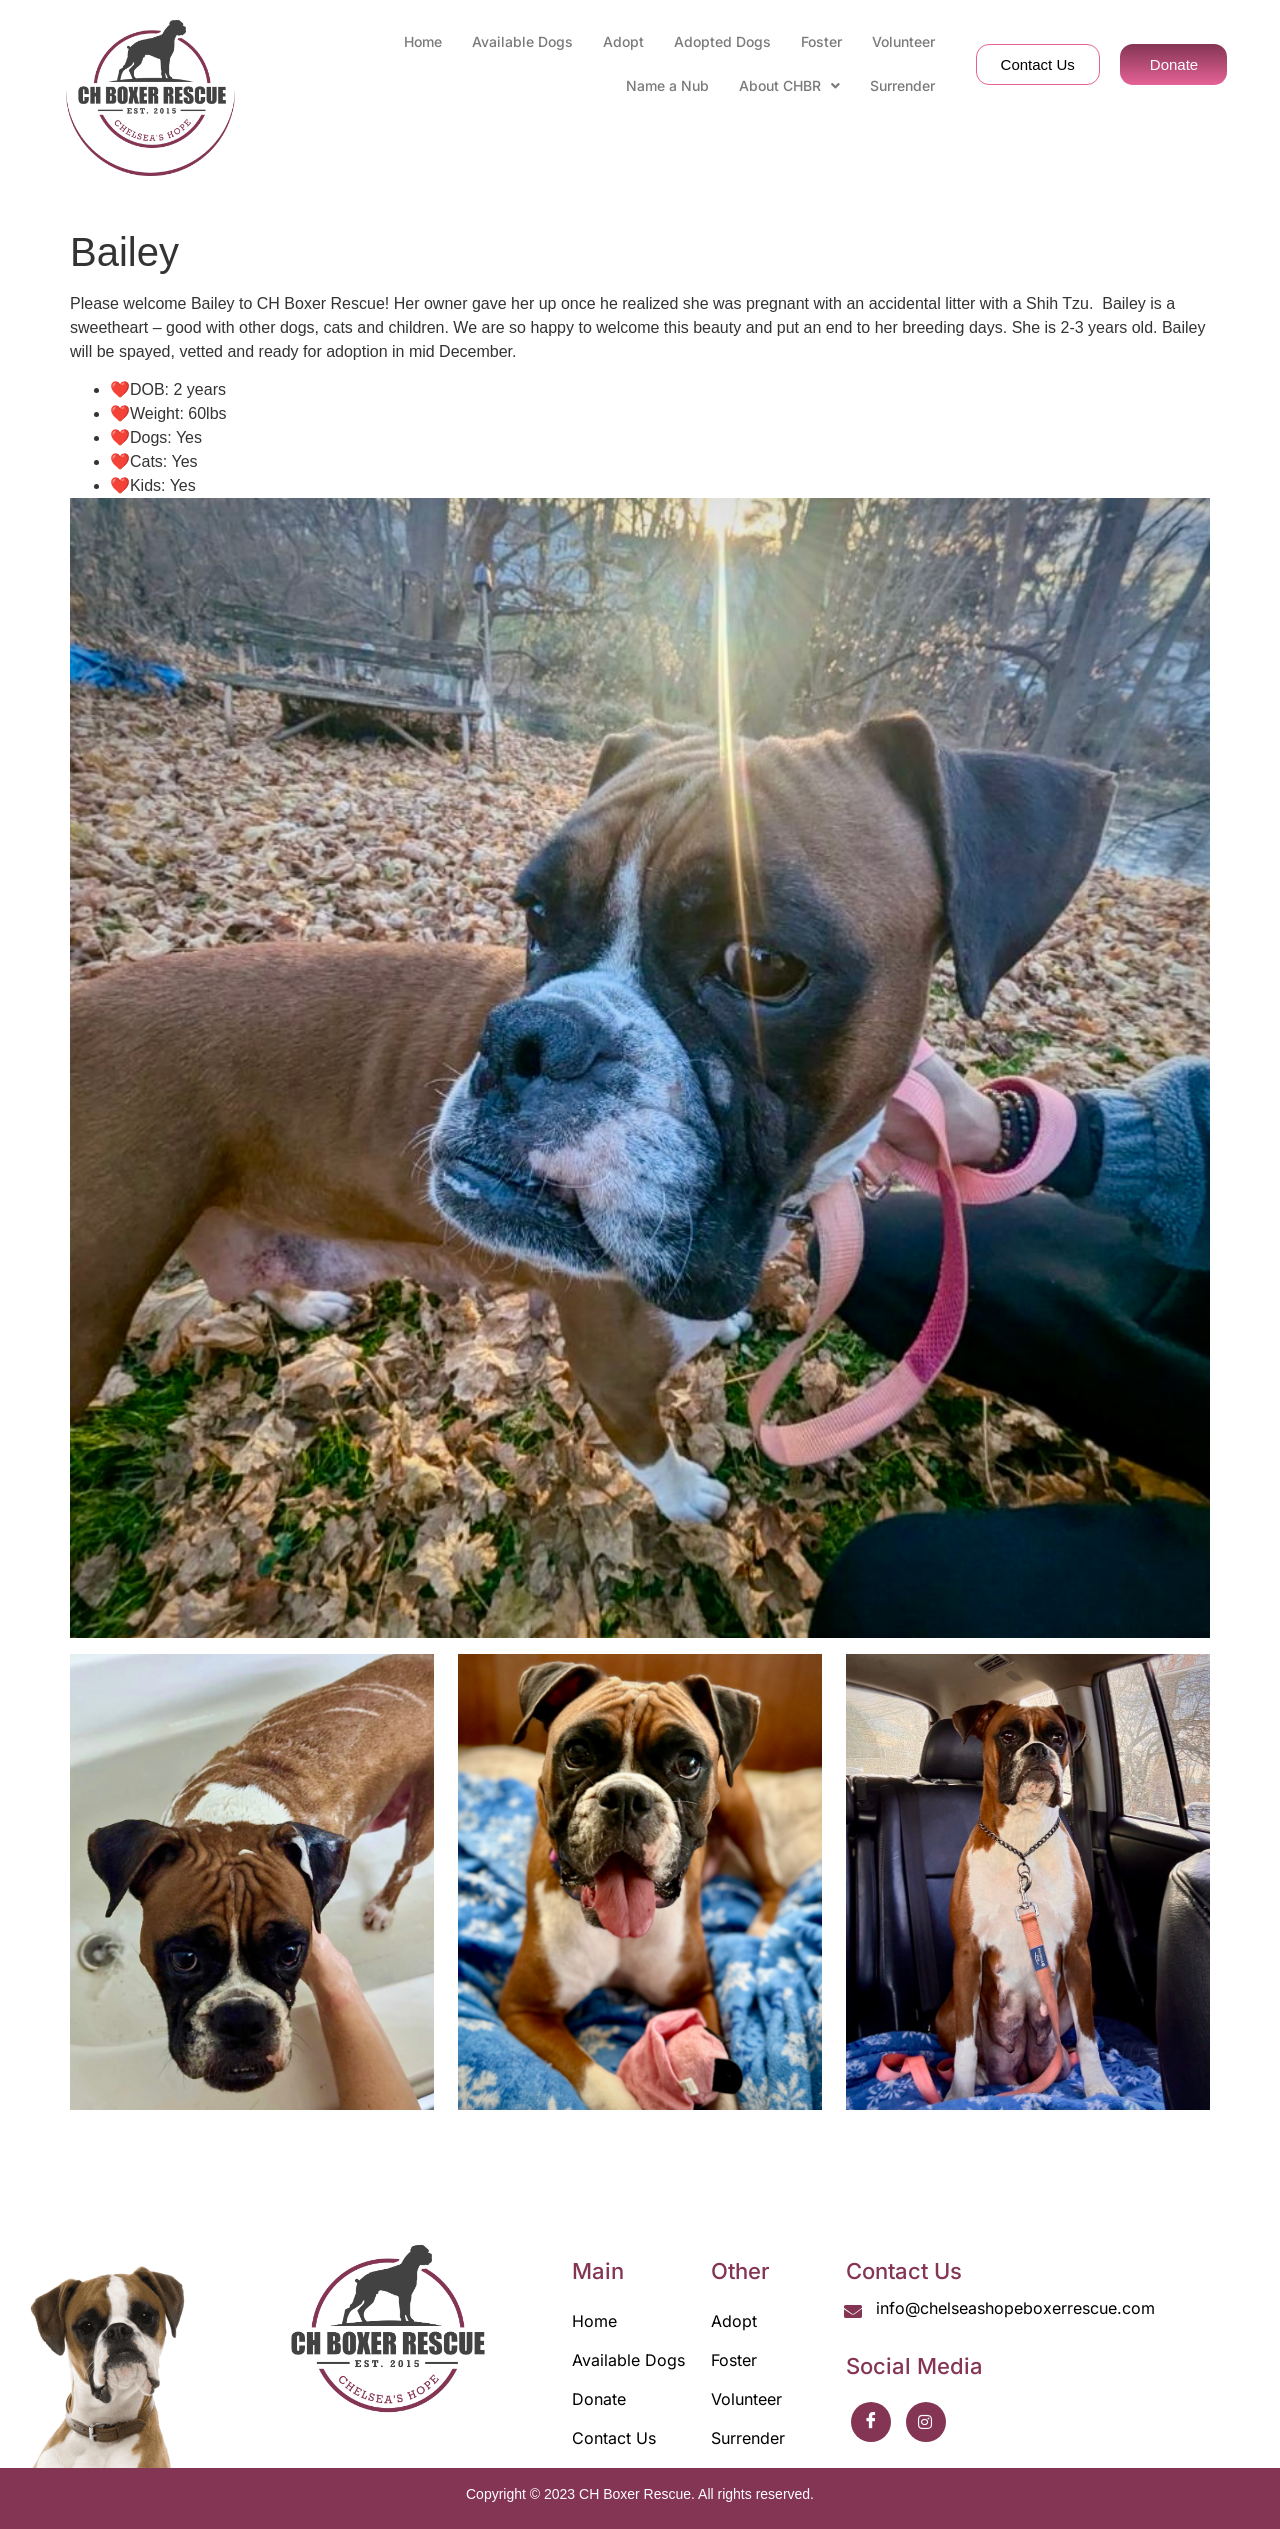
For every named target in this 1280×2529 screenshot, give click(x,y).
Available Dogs (522, 41)
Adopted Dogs (722, 41)
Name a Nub (667, 85)
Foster (821, 41)
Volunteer (903, 41)
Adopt (623, 41)
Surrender (902, 85)
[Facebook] (871, 2422)
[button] (789, 86)
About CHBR (789, 85)
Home (423, 41)
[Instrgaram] (926, 2422)
